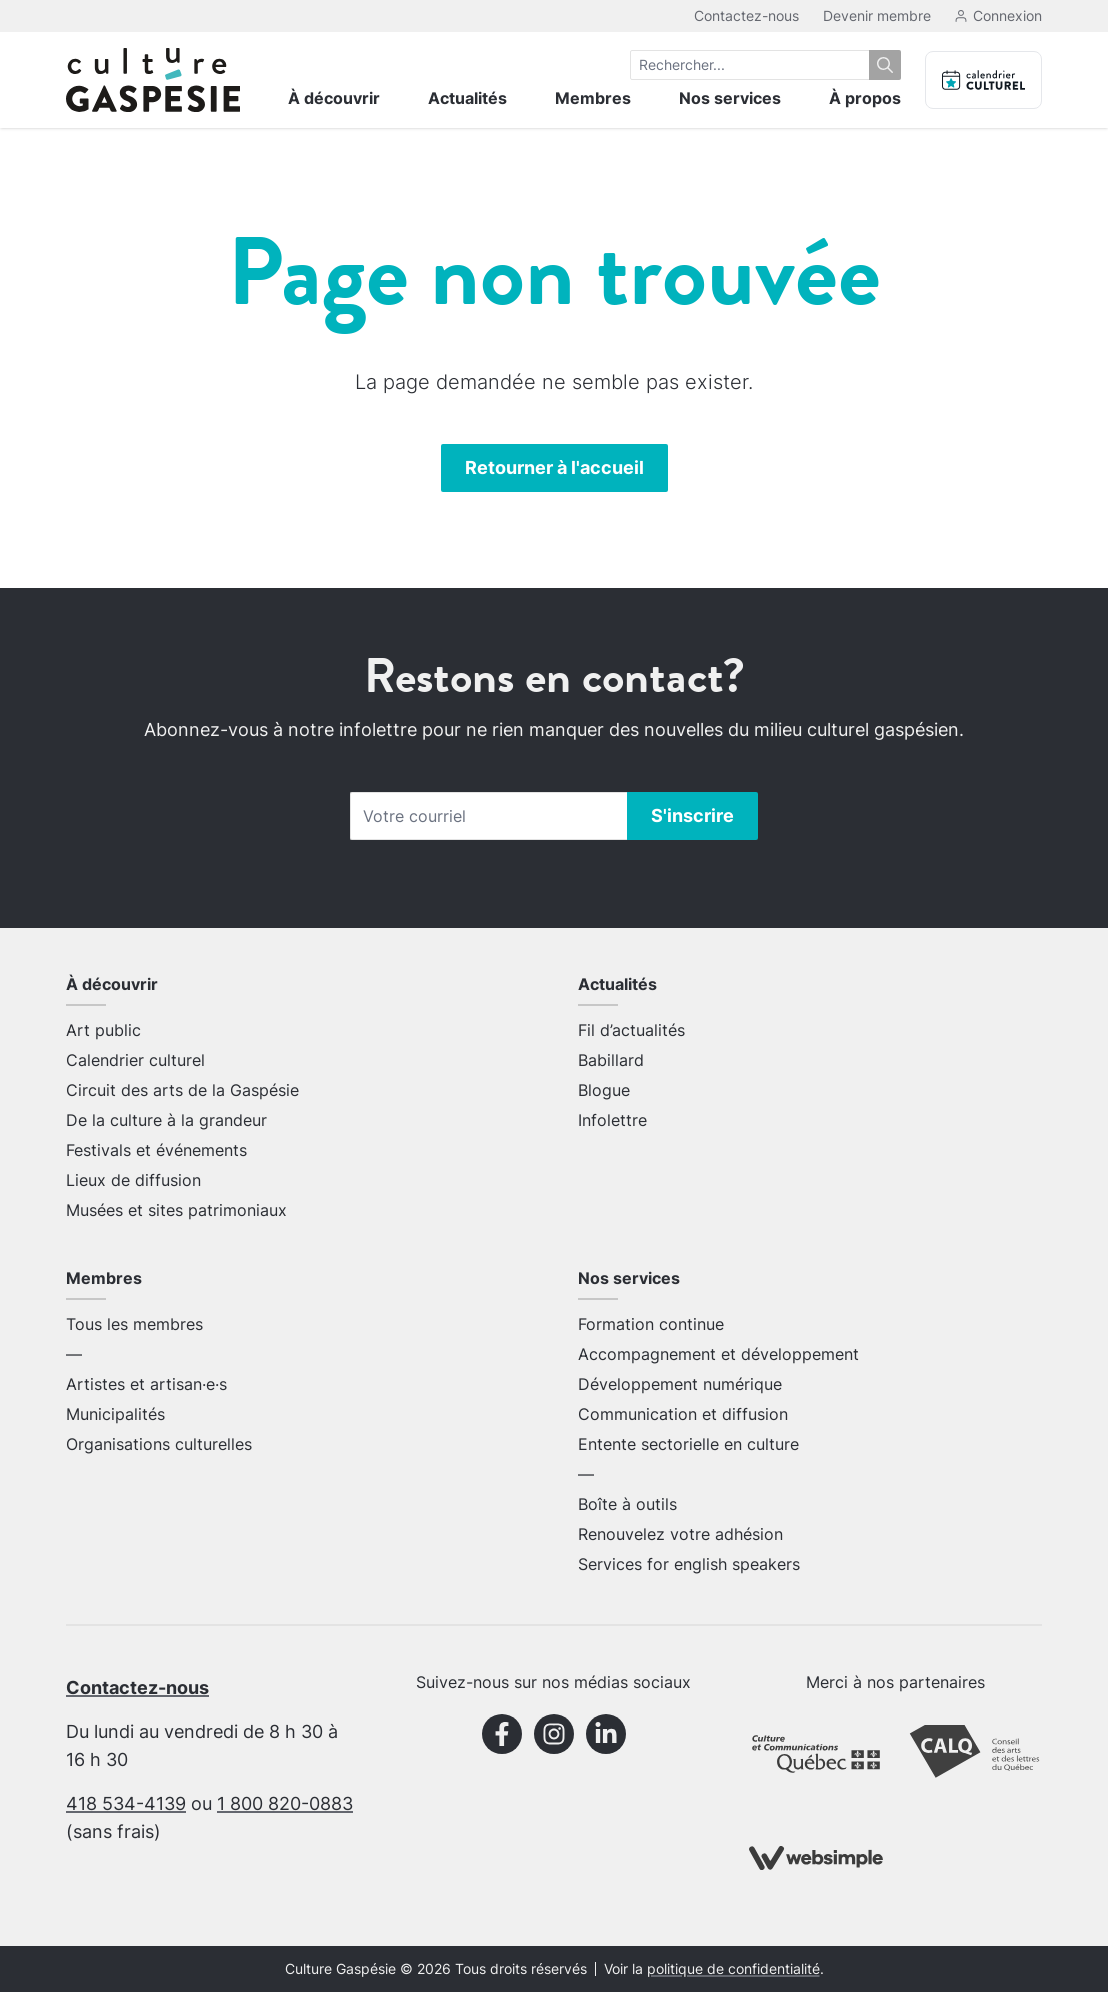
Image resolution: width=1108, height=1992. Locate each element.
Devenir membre (877, 15)
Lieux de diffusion (133, 1180)
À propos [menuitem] (865, 98)
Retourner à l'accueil (554, 467)
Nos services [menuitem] (730, 98)
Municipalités (115, 1414)
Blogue (604, 1090)
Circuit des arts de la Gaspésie (182, 1090)
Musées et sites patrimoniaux (176, 1210)
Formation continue (651, 1324)
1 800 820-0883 (285, 1803)
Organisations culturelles (159, 1444)
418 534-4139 (126, 1803)
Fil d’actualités (631, 1030)
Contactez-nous (746, 15)
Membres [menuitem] (593, 98)
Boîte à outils (627, 1504)
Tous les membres (134, 1324)
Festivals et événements (156, 1150)
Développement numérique (680, 1384)
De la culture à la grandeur (166, 1120)
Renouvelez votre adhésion (680, 1534)
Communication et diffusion (683, 1414)
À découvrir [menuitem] (334, 98)
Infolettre (612, 1120)
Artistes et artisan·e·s (146, 1384)
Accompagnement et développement (718, 1354)
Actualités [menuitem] (467, 98)
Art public (103, 1030)
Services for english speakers (689, 1564)
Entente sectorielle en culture (688, 1444)
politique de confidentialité (733, 1969)
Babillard (611, 1060)
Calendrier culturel (135, 1060)
